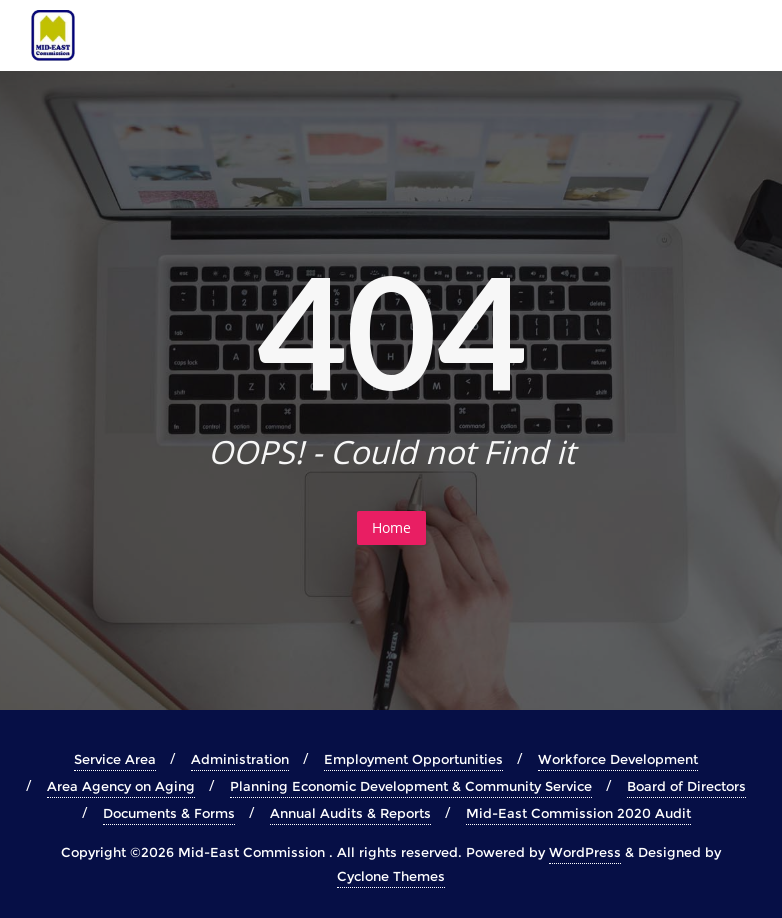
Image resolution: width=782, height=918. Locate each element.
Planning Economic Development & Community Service (411, 786)
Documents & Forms (169, 813)
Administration (240, 759)
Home (391, 527)
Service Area (115, 759)
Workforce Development (618, 759)
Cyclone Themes (391, 876)
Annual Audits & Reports (350, 813)
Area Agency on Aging (121, 786)
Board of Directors (686, 786)
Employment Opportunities (413, 759)
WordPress (585, 852)
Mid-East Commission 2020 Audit (578, 813)
